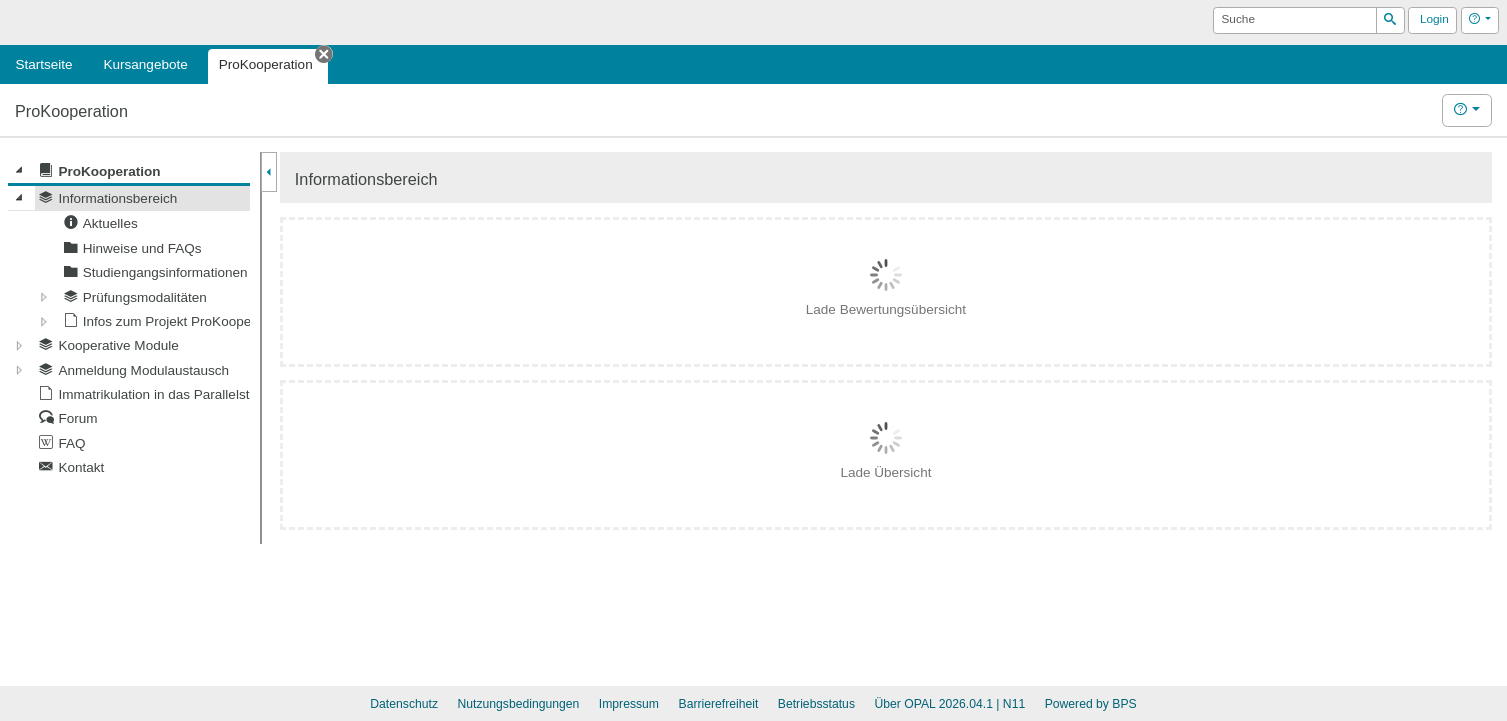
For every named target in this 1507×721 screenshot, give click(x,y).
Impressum (629, 704)
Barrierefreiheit (719, 704)
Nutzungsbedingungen (518, 704)
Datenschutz (404, 704)
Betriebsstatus (816, 704)
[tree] (129, 319)
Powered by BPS (1091, 704)
